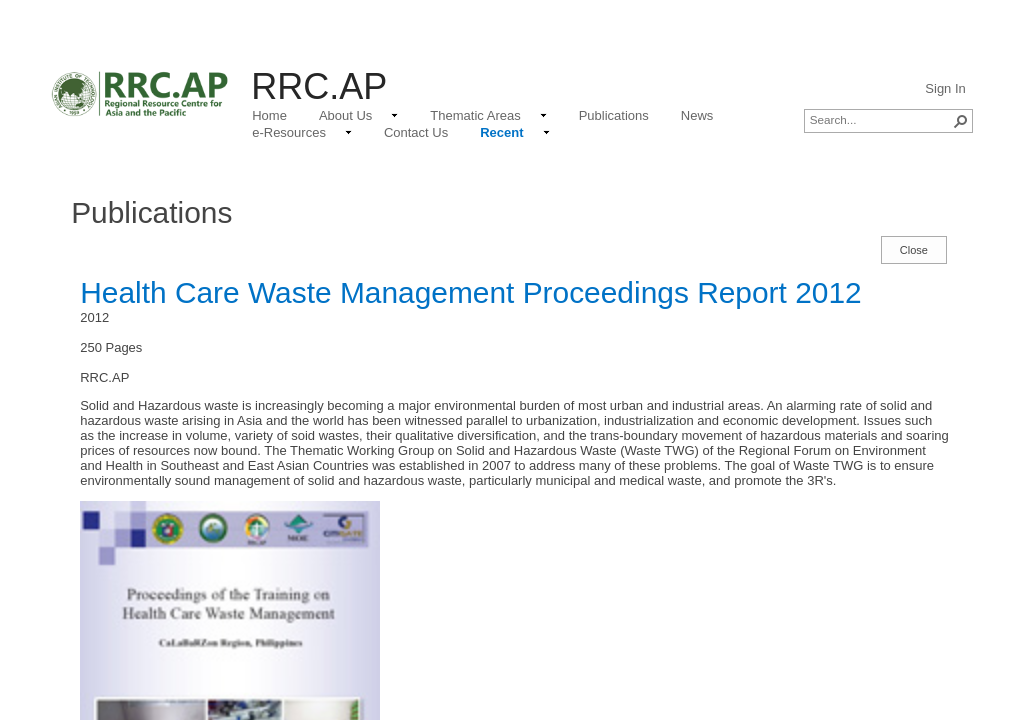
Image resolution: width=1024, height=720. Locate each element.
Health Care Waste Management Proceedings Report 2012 (470, 292)
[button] (961, 121)
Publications (151, 212)
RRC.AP (319, 86)
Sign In (945, 88)
